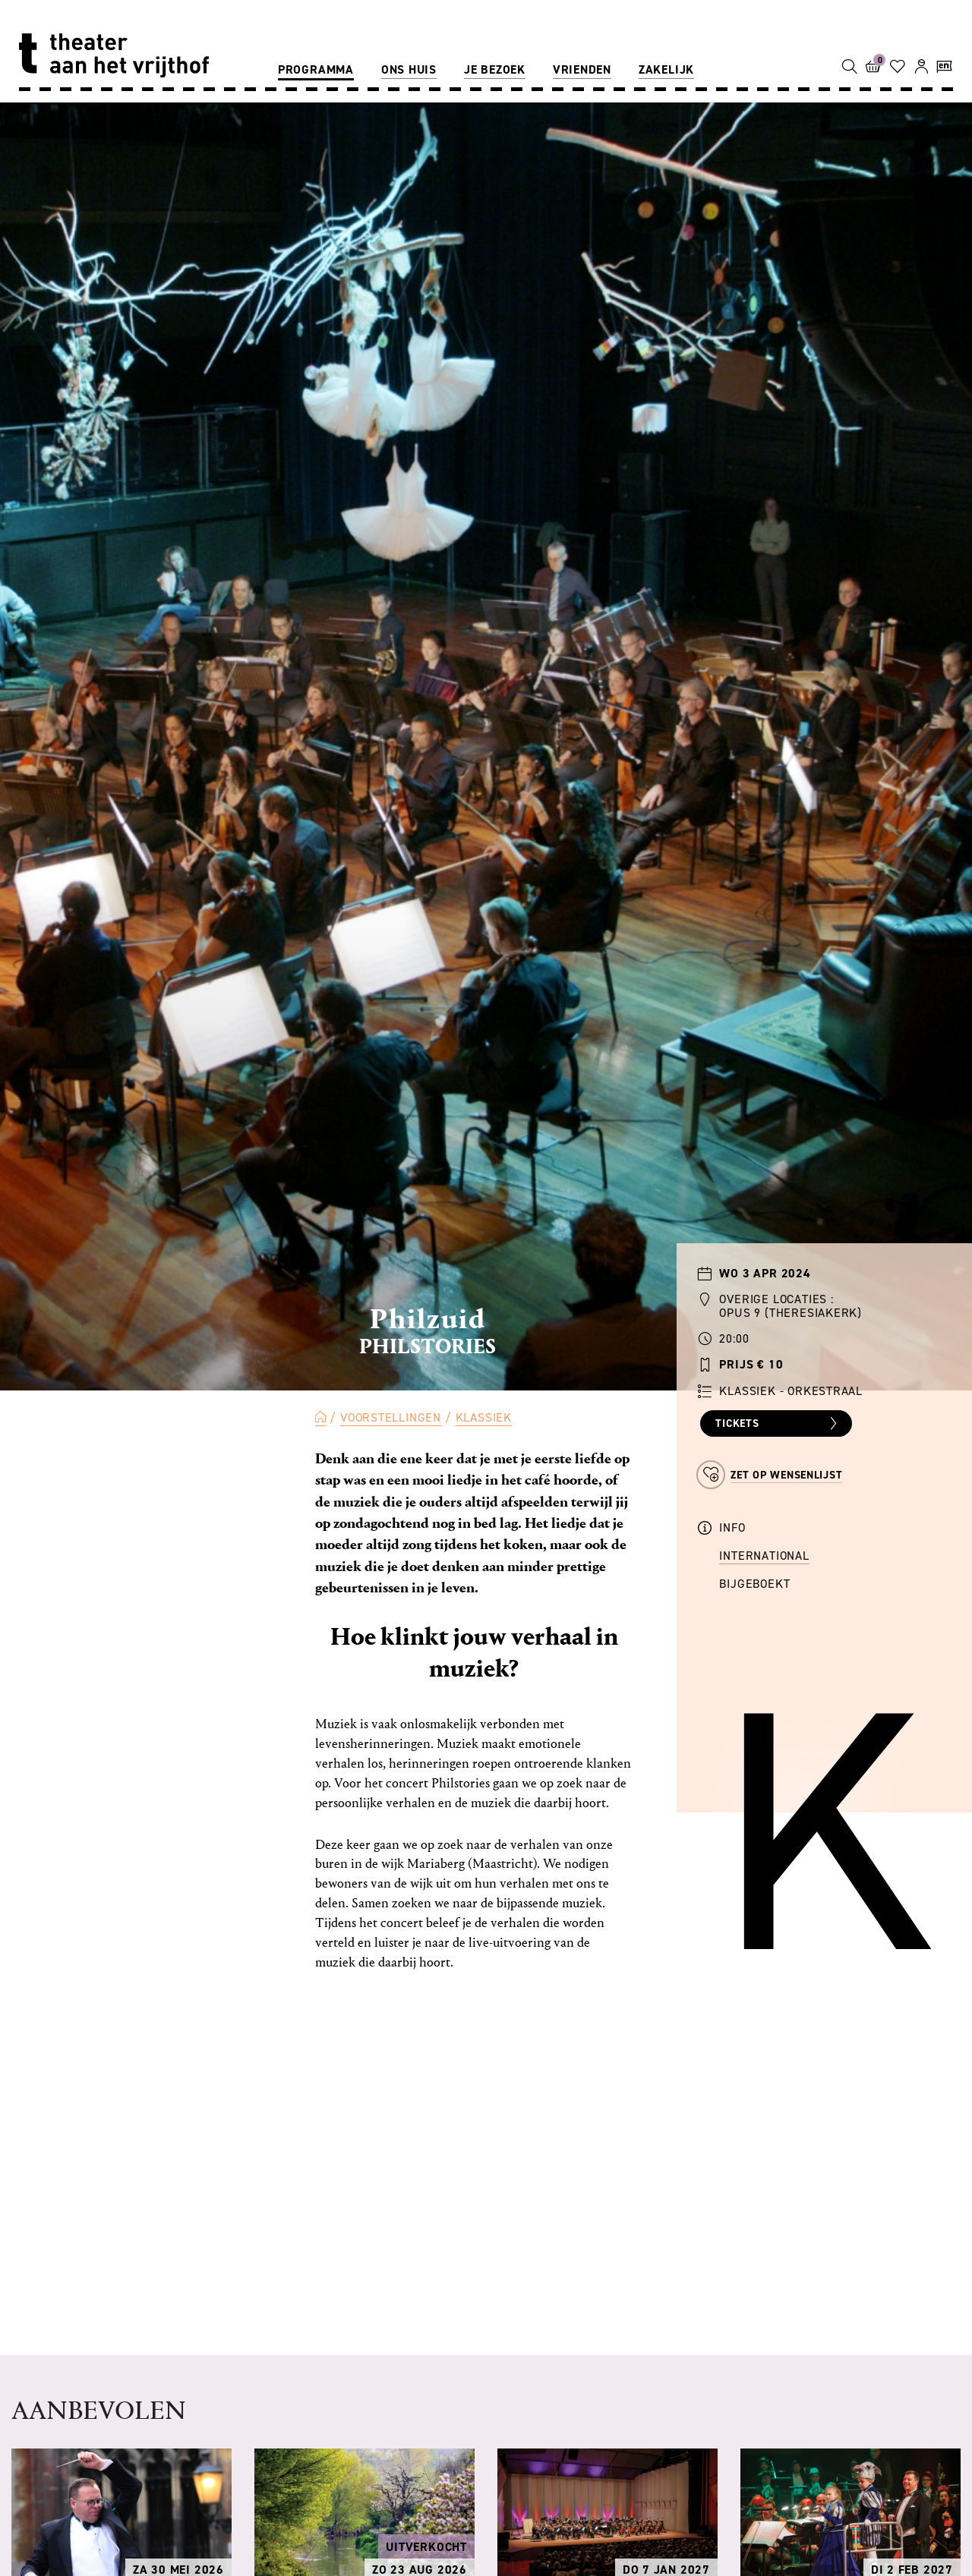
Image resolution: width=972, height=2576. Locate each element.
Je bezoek (494, 69)
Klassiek (484, 1417)
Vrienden (582, 69)
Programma (316, 69)
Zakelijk (666, 69)
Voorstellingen (390, 1417)
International (764, 1556)
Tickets (778, 1423)
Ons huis (409, 69)
